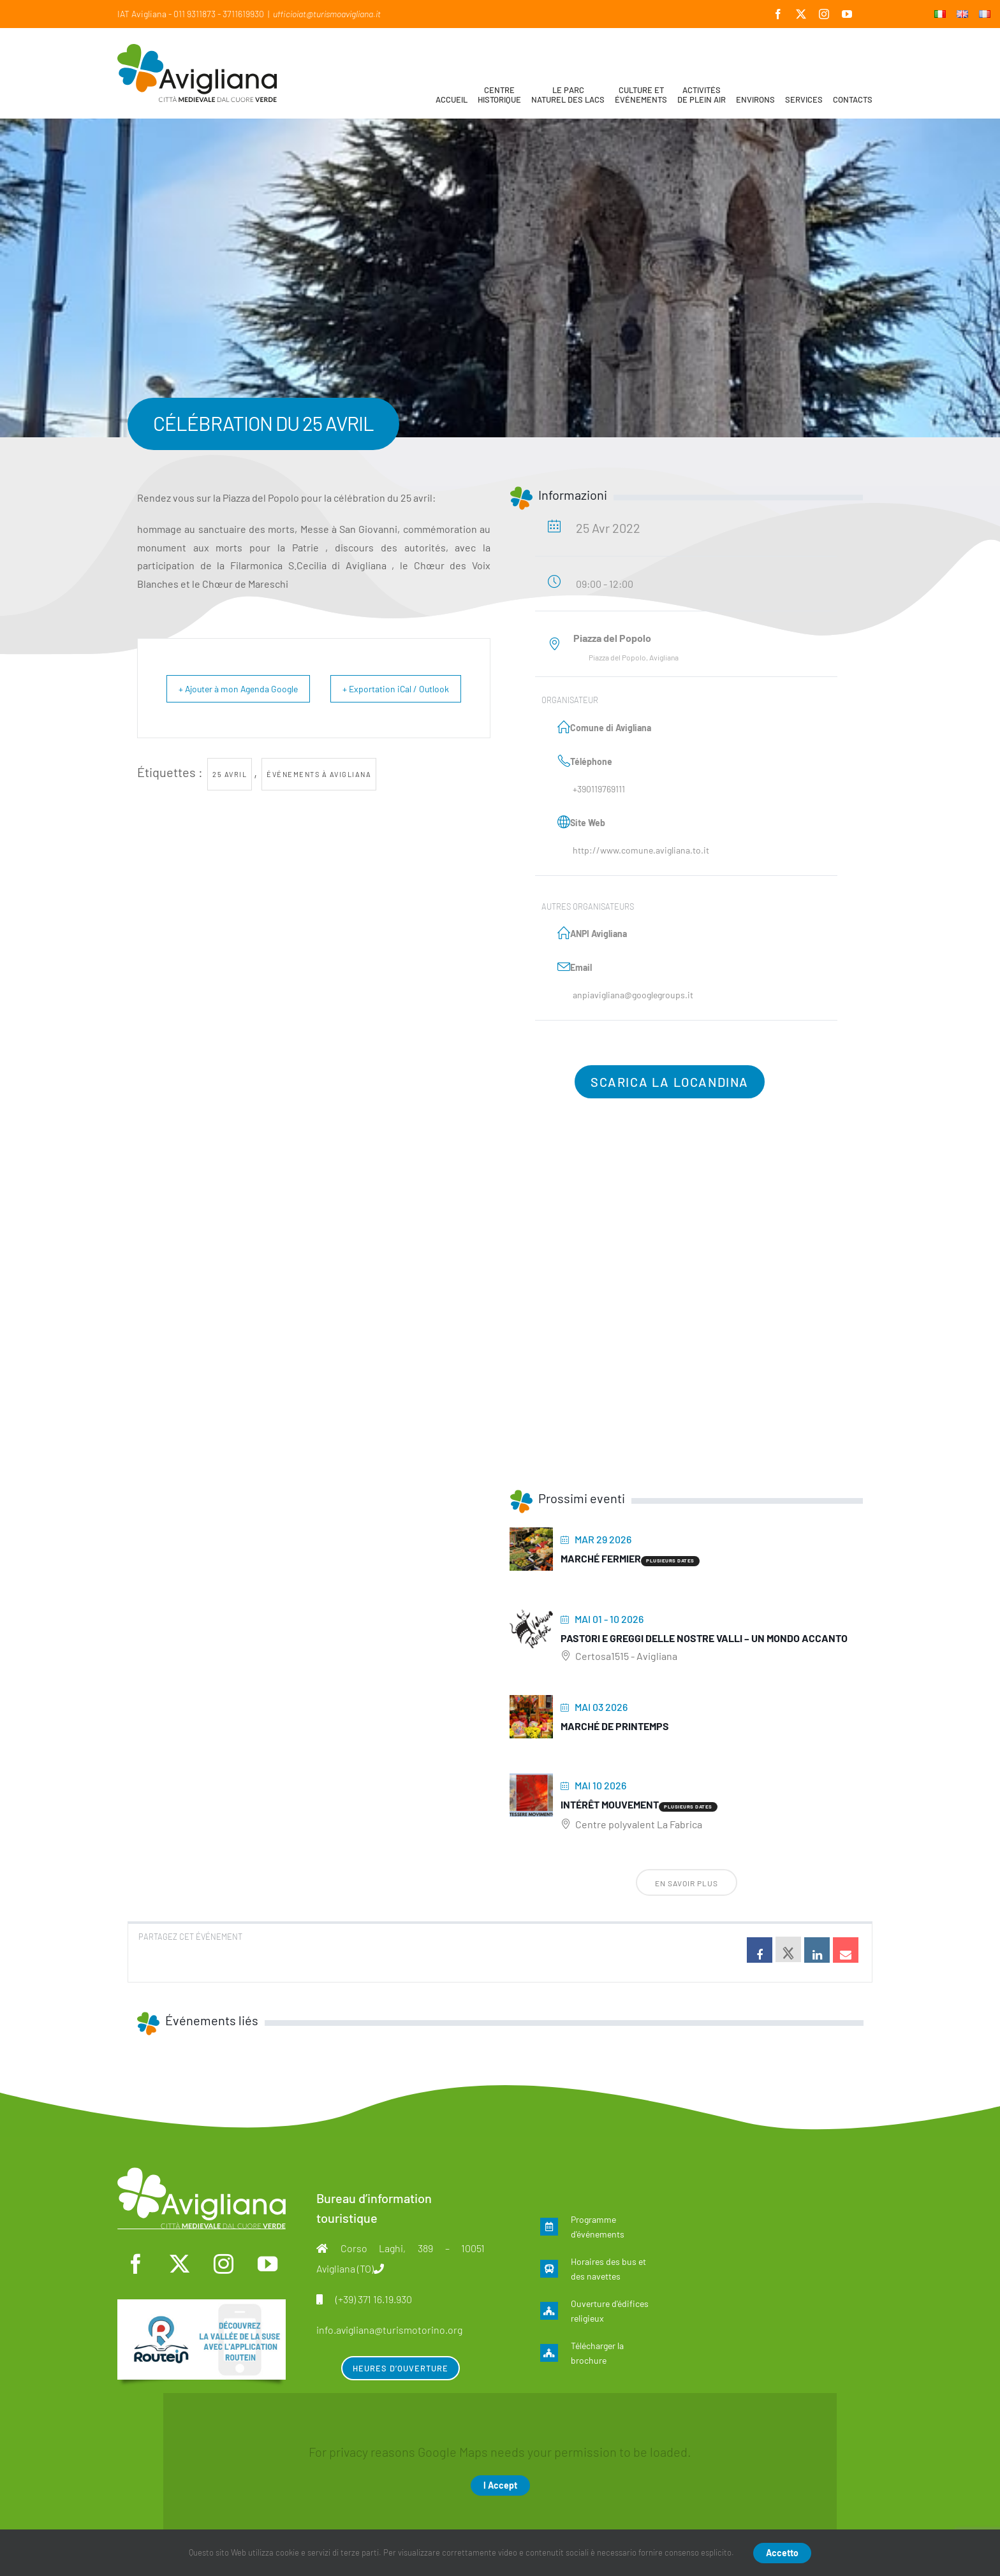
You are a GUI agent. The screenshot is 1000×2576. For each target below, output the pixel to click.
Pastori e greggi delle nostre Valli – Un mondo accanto (704, 1638)
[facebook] (136, 2264)
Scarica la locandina (670, 1081)
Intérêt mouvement (610, 1804)
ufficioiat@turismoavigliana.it (327, 13)
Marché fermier (601, 1558)
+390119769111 (599, 788)
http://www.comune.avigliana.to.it (641, 850)
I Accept (500, 2485)
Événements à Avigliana (319, 803)
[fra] (201, 2305)
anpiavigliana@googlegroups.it (633, 994)
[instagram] (223, 2264)
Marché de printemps (615, 1726)
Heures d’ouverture (400, 2368)
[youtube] (267, 2264)
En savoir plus (686, 1883)
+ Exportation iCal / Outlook (428, 703)
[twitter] (180, 2264)
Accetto (782, 2552)
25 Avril (229, 803)
